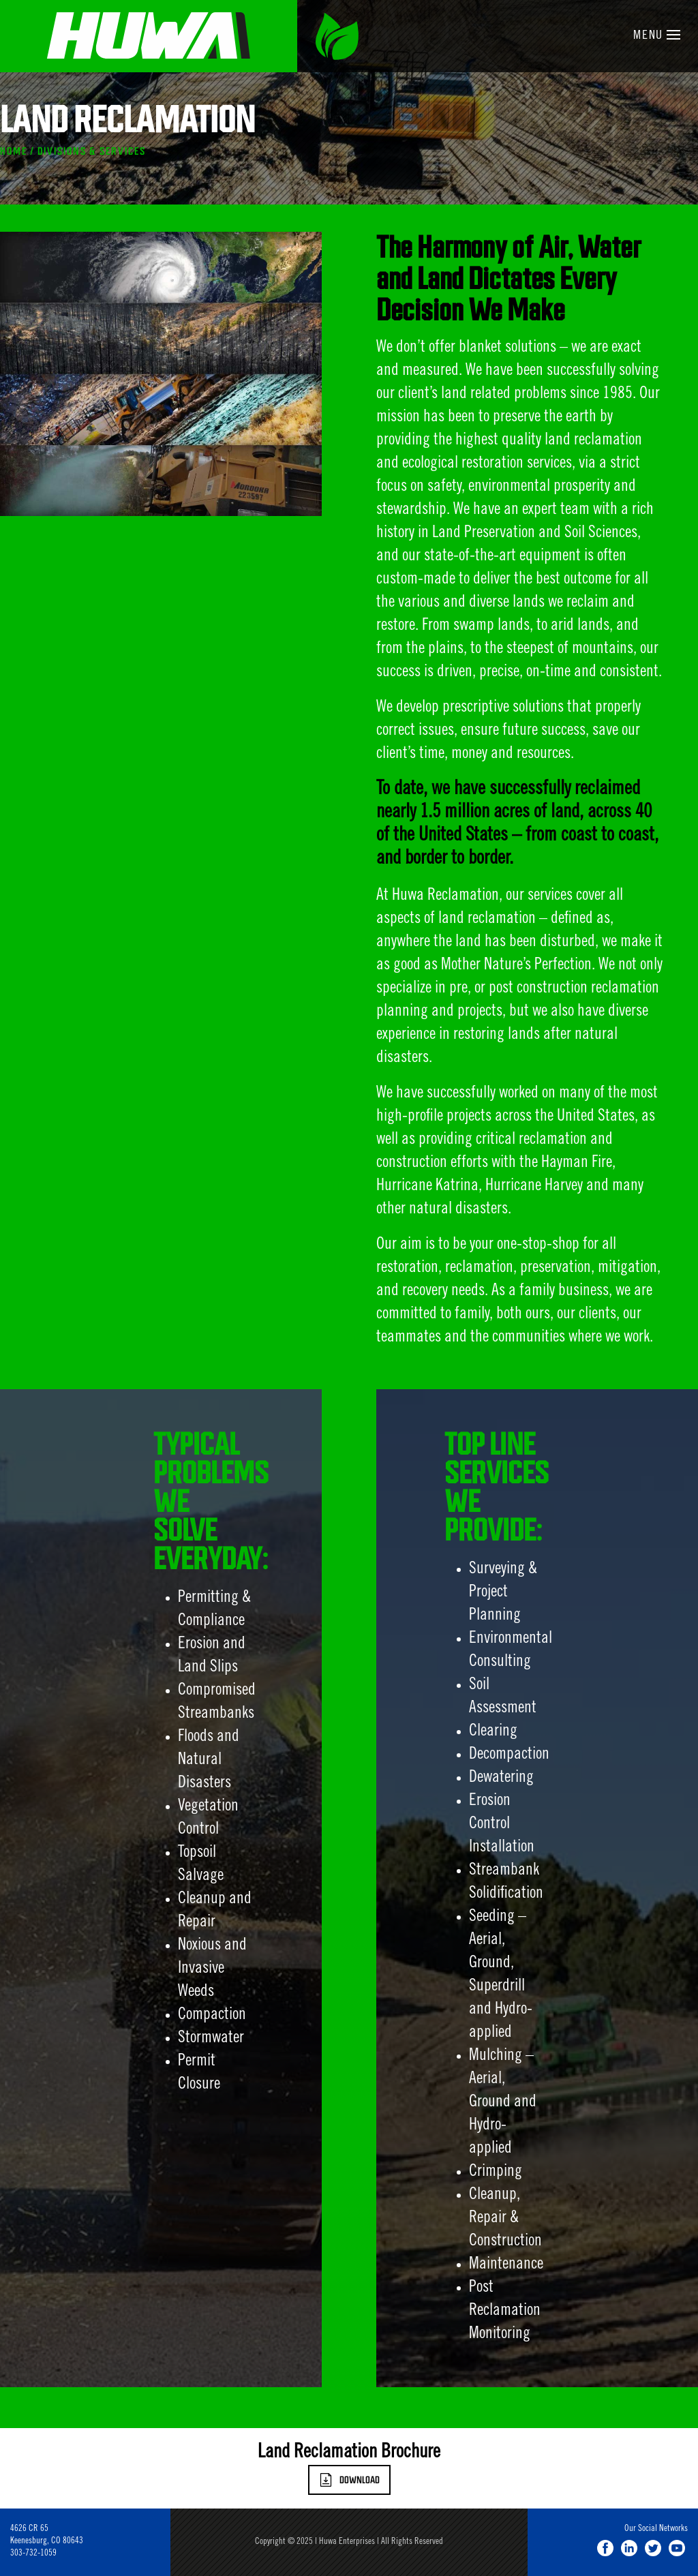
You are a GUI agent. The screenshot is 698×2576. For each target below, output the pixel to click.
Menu (656, 36)
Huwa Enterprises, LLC (148, 36)
